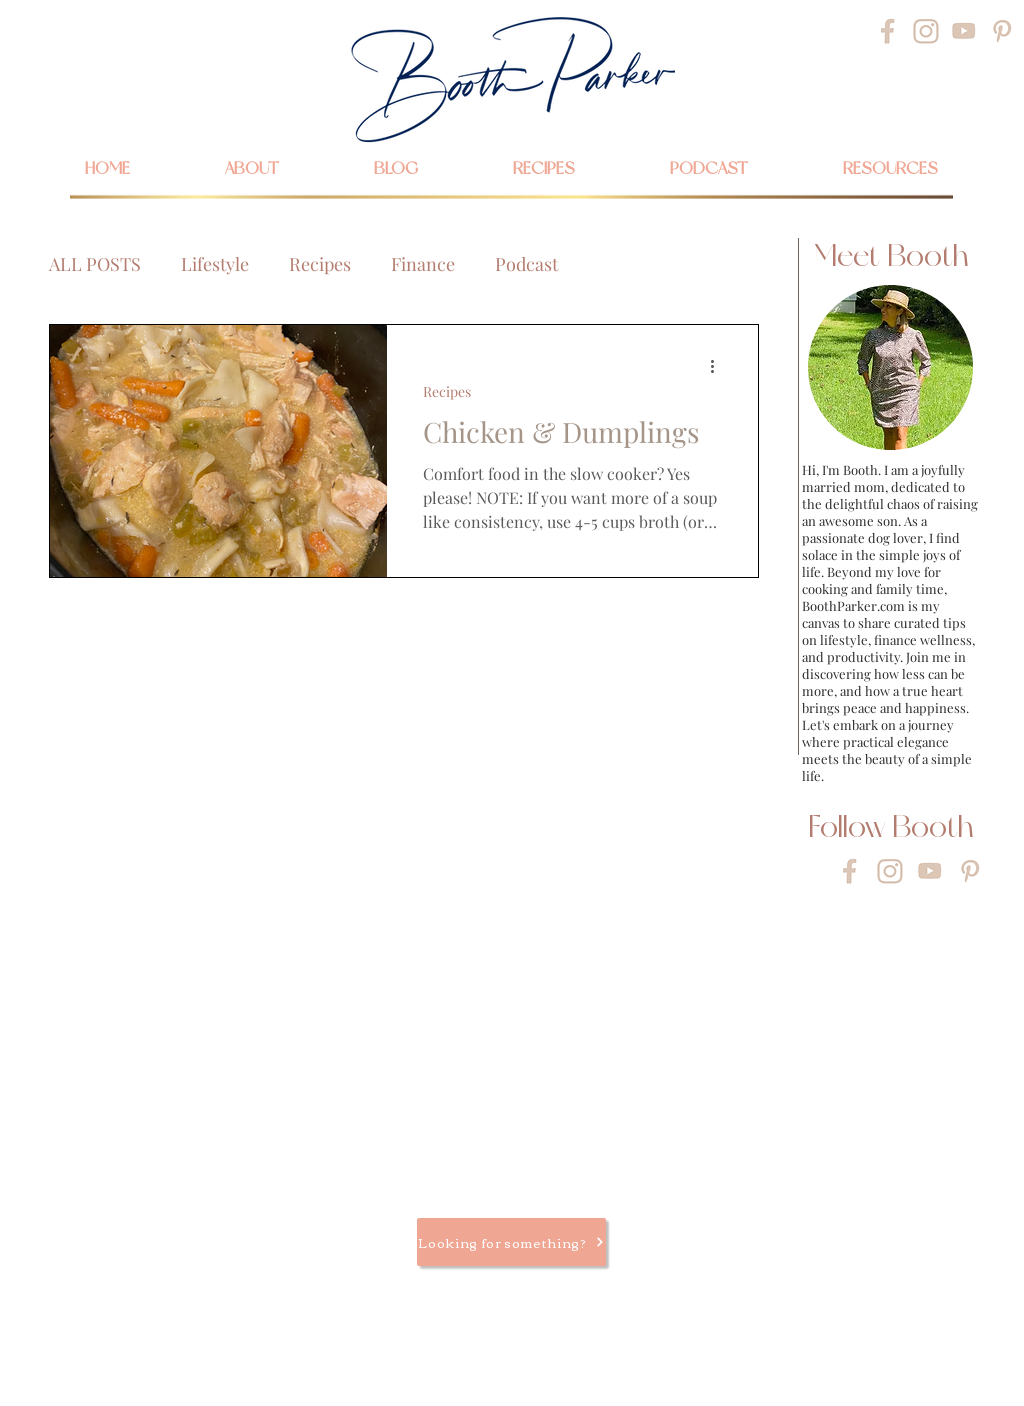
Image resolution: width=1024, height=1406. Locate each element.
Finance (423, 264)
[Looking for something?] (511, 1242)
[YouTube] (964, 31)
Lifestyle (215, 264)
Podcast (526, 264)
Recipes (320, 264)
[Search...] (194, 28)
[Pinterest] (1002, 31)
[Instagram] (926, 31)
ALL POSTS (95, 264)
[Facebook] (888, 31)
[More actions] (719, 366)
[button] (890, 168)
